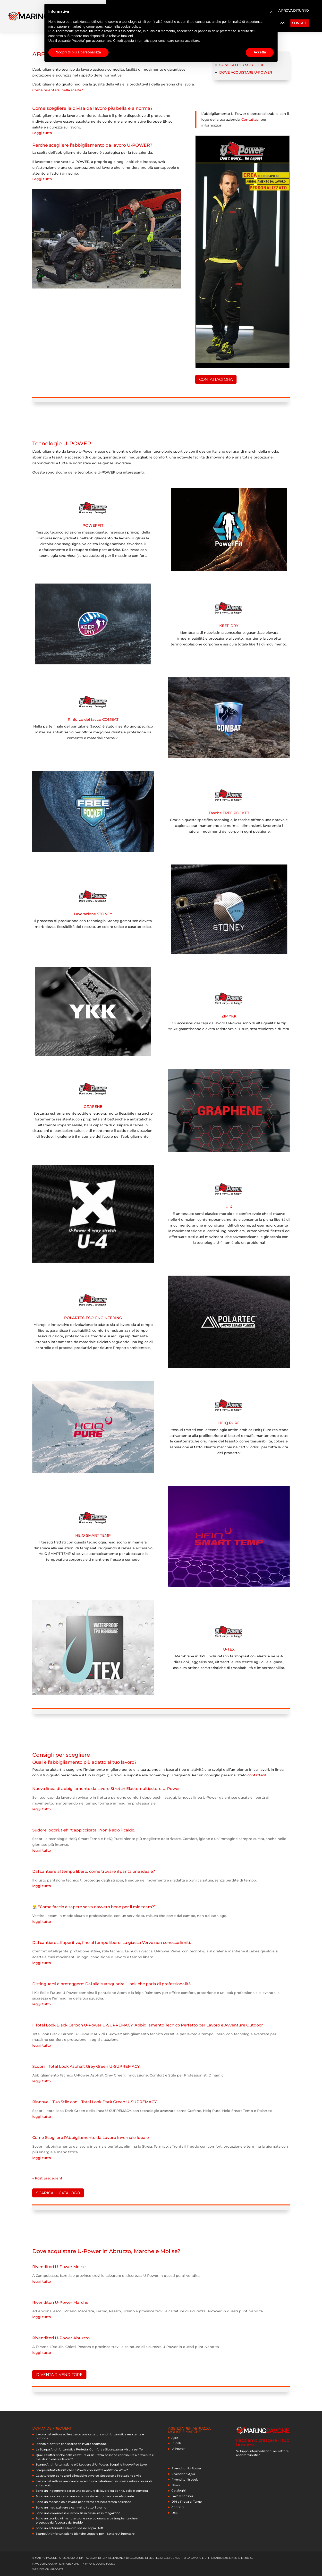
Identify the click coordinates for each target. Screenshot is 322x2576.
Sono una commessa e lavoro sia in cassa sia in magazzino (78, 2513)
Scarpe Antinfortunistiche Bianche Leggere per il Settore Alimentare (85, 2533)
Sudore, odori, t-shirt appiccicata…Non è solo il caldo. (83, 1830)
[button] (271, 12)
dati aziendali (69, 2563)
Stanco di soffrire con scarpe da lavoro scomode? (72, 2444)
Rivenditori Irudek (184, 2479)
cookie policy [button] (130, 26)
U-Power (178, 2448)
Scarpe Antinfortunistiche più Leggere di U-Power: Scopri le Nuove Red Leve (91, 2464)
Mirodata (56, 2569)
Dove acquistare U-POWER (245, 72)
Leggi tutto (42, 133)
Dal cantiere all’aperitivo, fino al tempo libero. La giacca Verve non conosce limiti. (111, 1942)
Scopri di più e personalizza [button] (78, 52)
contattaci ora (216, 379)
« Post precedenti (47, 2178)
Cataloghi (178, 2490)
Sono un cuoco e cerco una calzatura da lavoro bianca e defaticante (85, 2496)
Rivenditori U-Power (186, 2468)
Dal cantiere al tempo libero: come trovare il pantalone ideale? (93, 1871)
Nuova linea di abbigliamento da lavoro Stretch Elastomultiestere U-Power (106, 1788)
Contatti (177, 2507)
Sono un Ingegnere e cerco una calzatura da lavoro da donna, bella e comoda (92, 2490)
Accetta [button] (260, 52)
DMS (174, 2513)
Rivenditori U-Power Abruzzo (61, 2338)
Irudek (176, 2443)
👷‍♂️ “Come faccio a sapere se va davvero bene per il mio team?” (94, 1907)
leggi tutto (41, 1809)
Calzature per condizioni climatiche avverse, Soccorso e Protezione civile (88, 2475)
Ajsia (174, 2438)
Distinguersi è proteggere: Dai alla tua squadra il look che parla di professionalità (111, 1984)
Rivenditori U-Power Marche (60, 2302)
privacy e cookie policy (98, 2563)
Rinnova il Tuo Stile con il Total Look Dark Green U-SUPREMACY (94, 2102)
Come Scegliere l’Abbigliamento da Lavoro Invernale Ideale (90, 2137)
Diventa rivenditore (59, 2374)
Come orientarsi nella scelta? (57, 90)
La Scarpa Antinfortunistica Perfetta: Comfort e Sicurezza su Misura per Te (89, 2449)
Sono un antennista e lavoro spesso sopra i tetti (70, 2528)
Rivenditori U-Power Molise (59, 2266)
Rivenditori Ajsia (183, 2474)
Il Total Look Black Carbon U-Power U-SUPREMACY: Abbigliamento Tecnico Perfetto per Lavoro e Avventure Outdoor (147, 2025)
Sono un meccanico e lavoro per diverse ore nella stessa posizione (83, 2502)
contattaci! (256, 1775)
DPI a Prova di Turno (290, 11)
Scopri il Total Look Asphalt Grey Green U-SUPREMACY (86, 2066)
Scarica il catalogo (58, 2193)
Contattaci (250, 119)
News (175, 2485)
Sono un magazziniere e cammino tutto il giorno (71, 2507)
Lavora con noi (182, 2496)
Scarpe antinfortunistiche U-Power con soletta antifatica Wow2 (82, 2470)
